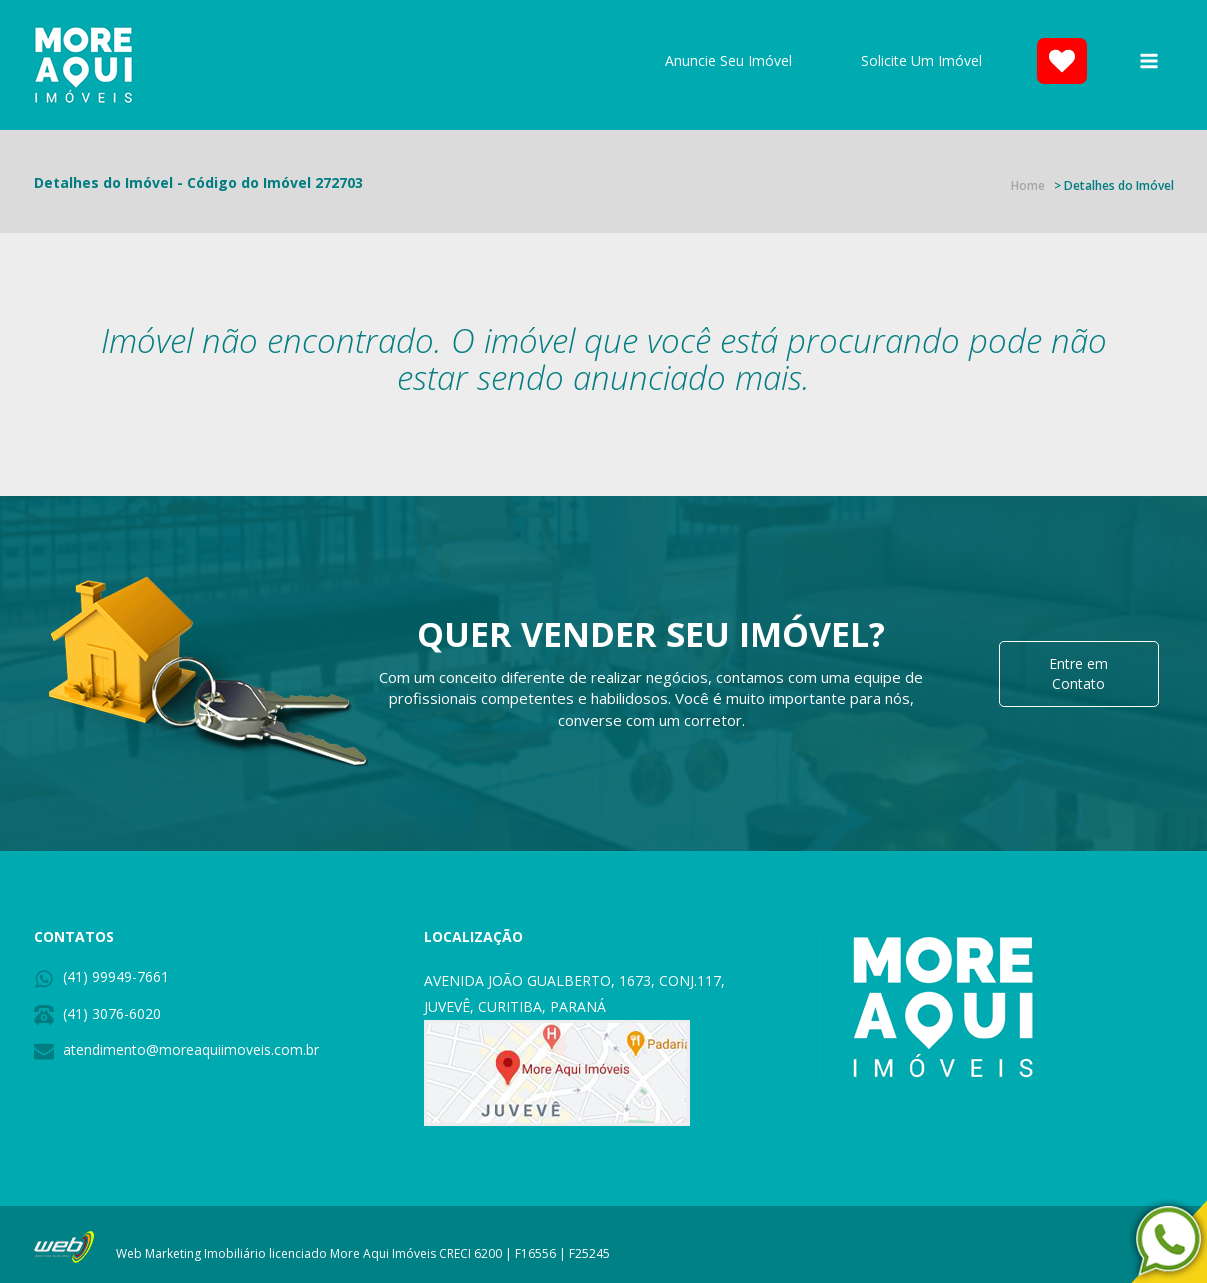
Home (1028, 185)
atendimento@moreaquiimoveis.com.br (191, 1049)
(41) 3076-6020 (112, 1013)
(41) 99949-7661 (116, 976)
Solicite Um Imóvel (921, 60)
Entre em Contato (1078, 673)
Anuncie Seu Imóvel (728, 60)
